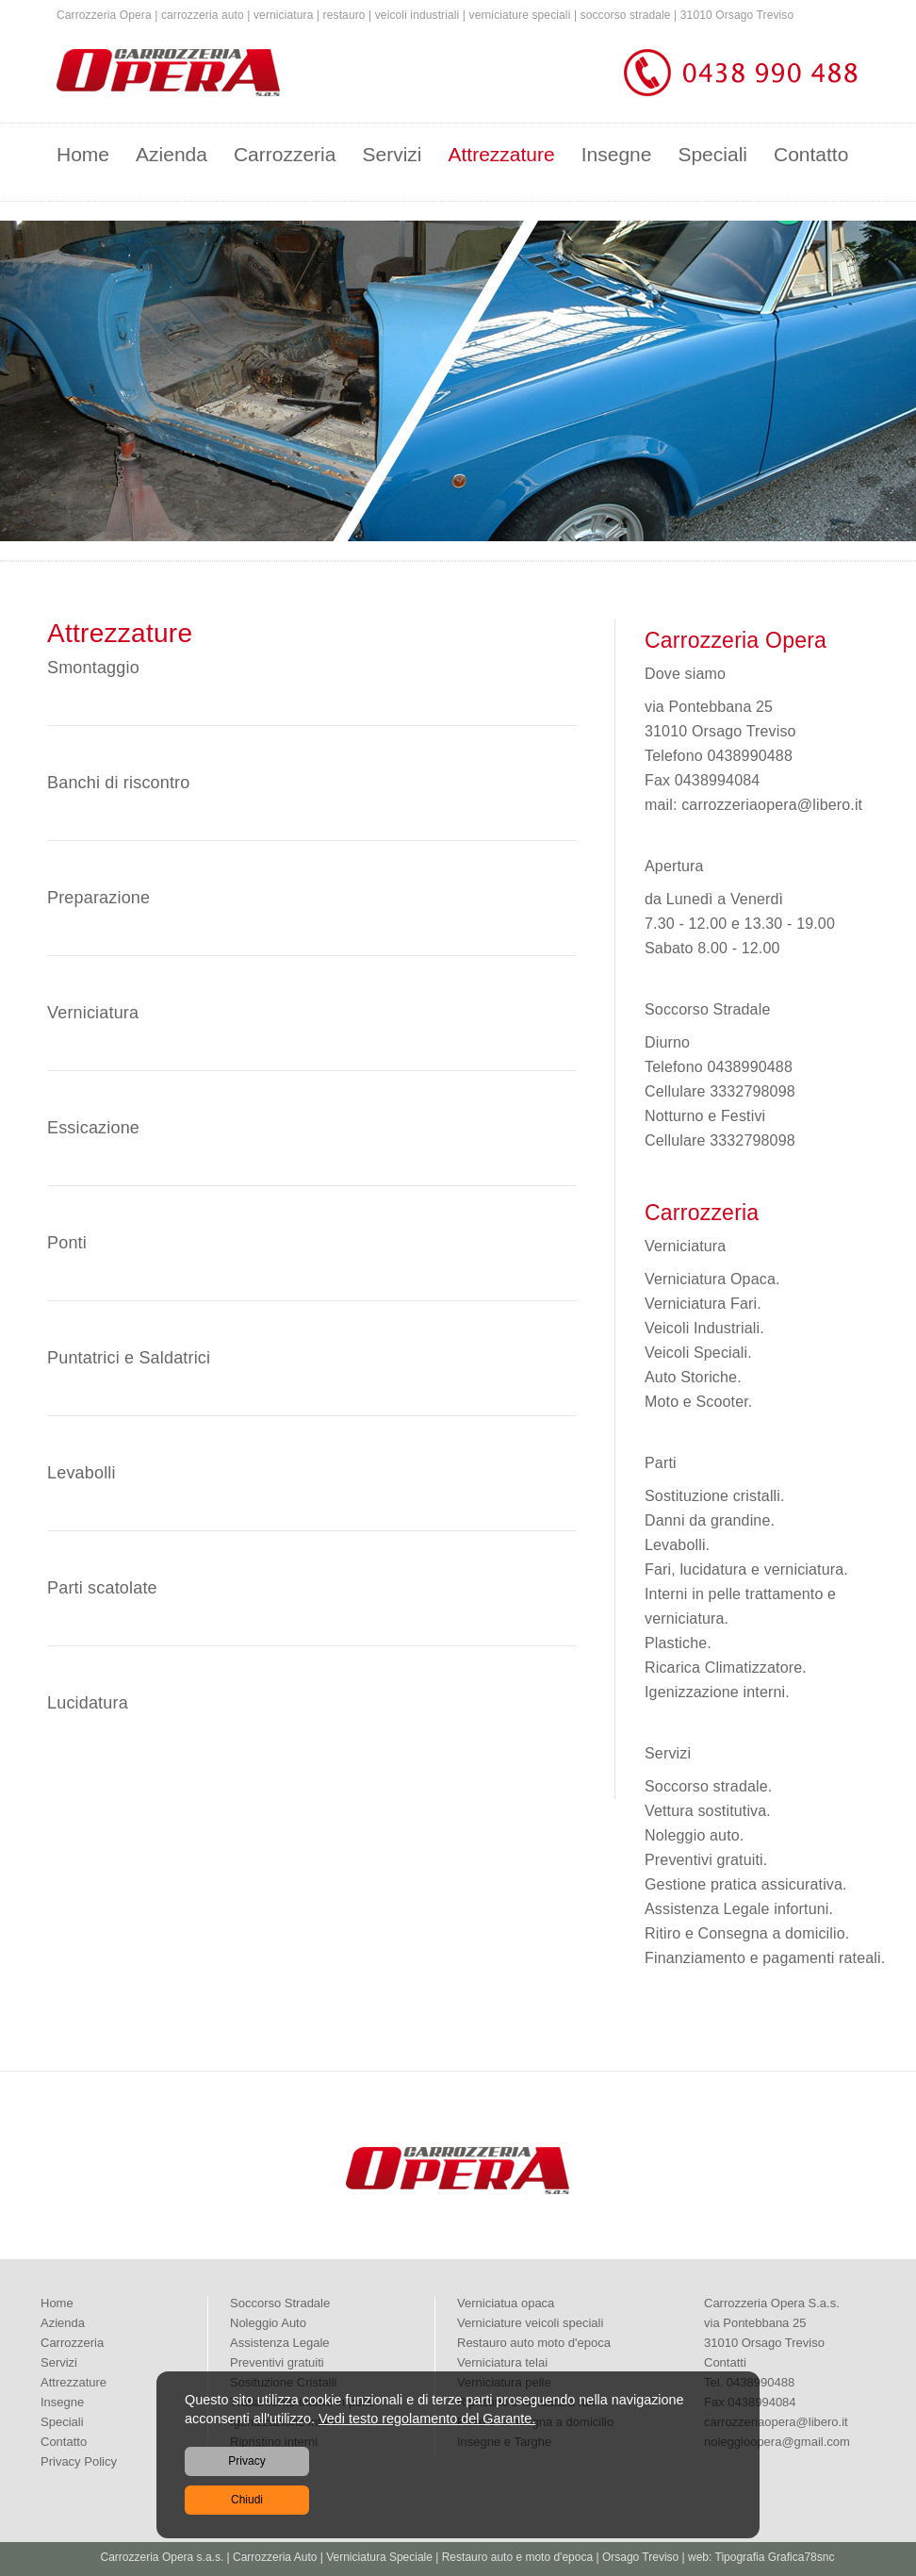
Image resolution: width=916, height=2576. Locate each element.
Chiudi (247, 2499)
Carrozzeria (285, 154)
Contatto (811, 154)
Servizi (391, 154)
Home (83, 154)
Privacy (246, 2461)
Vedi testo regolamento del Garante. (427, 2418)
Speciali (712, 154)
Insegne (616, 154)
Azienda (171, 154)
